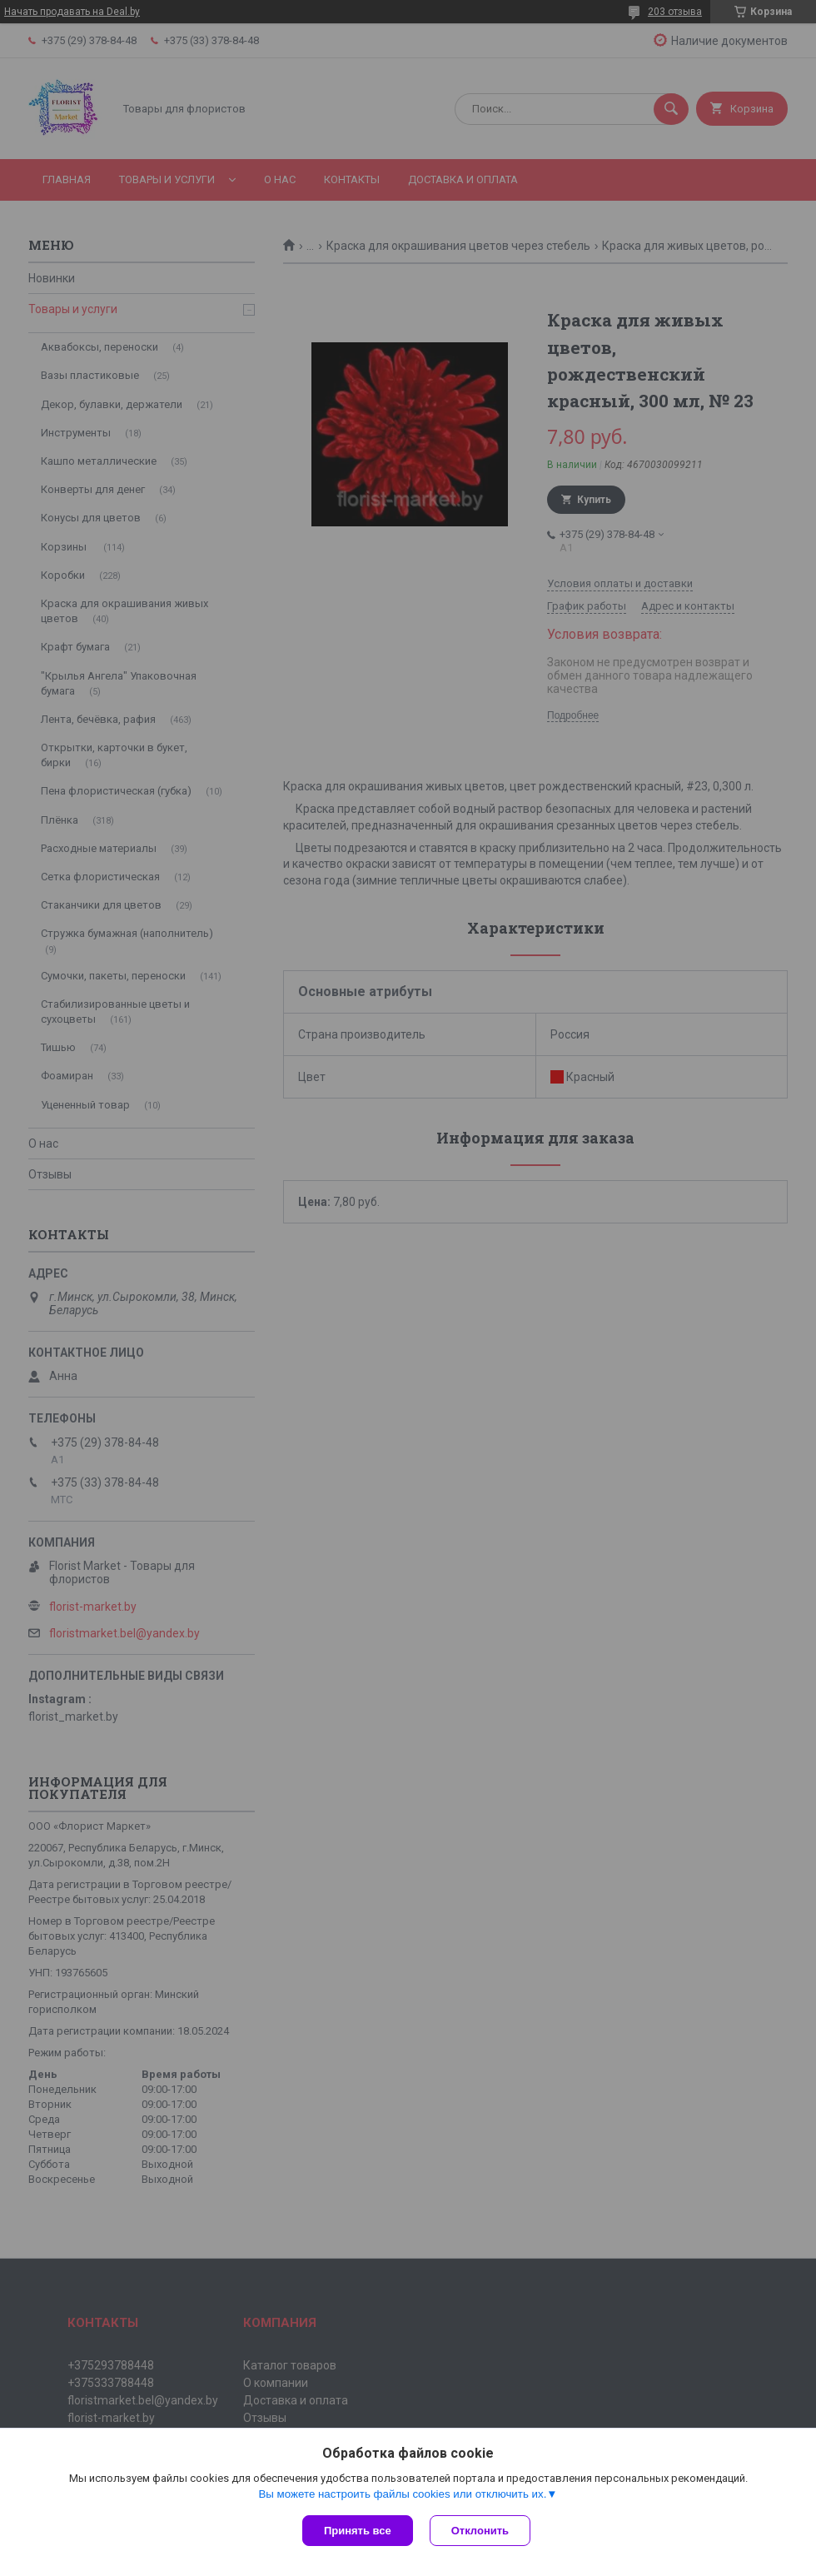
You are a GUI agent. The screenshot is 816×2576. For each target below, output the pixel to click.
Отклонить (480, 2530)
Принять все (357, 2530)
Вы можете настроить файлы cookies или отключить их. (402, 2494)
